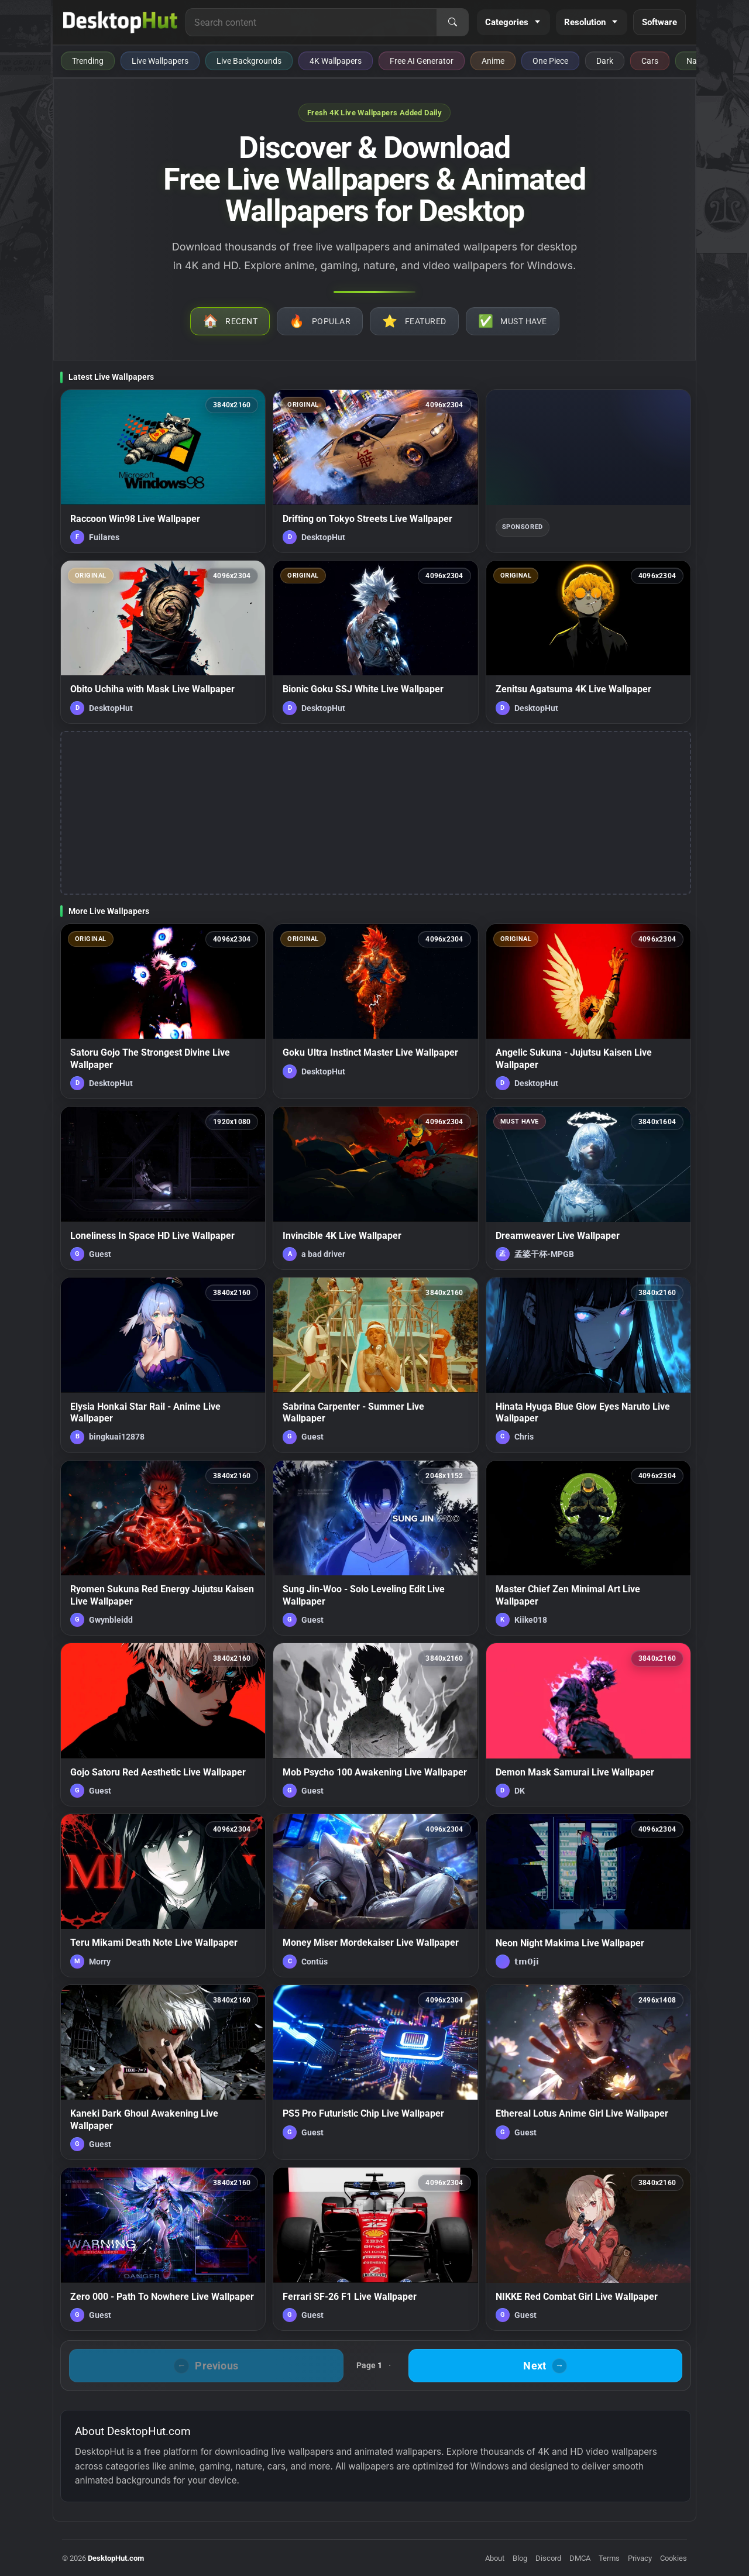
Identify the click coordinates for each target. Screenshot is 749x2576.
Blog (520, 2558)
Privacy (640, 2558)
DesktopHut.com (116, 2558)
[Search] (452, 22)
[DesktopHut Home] (120, 22)
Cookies (673, 2558)
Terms (609, 2558)
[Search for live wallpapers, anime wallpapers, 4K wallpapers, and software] (311, 22)
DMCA (579, 2558)
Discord (548, 2558)
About (494, 2558)
